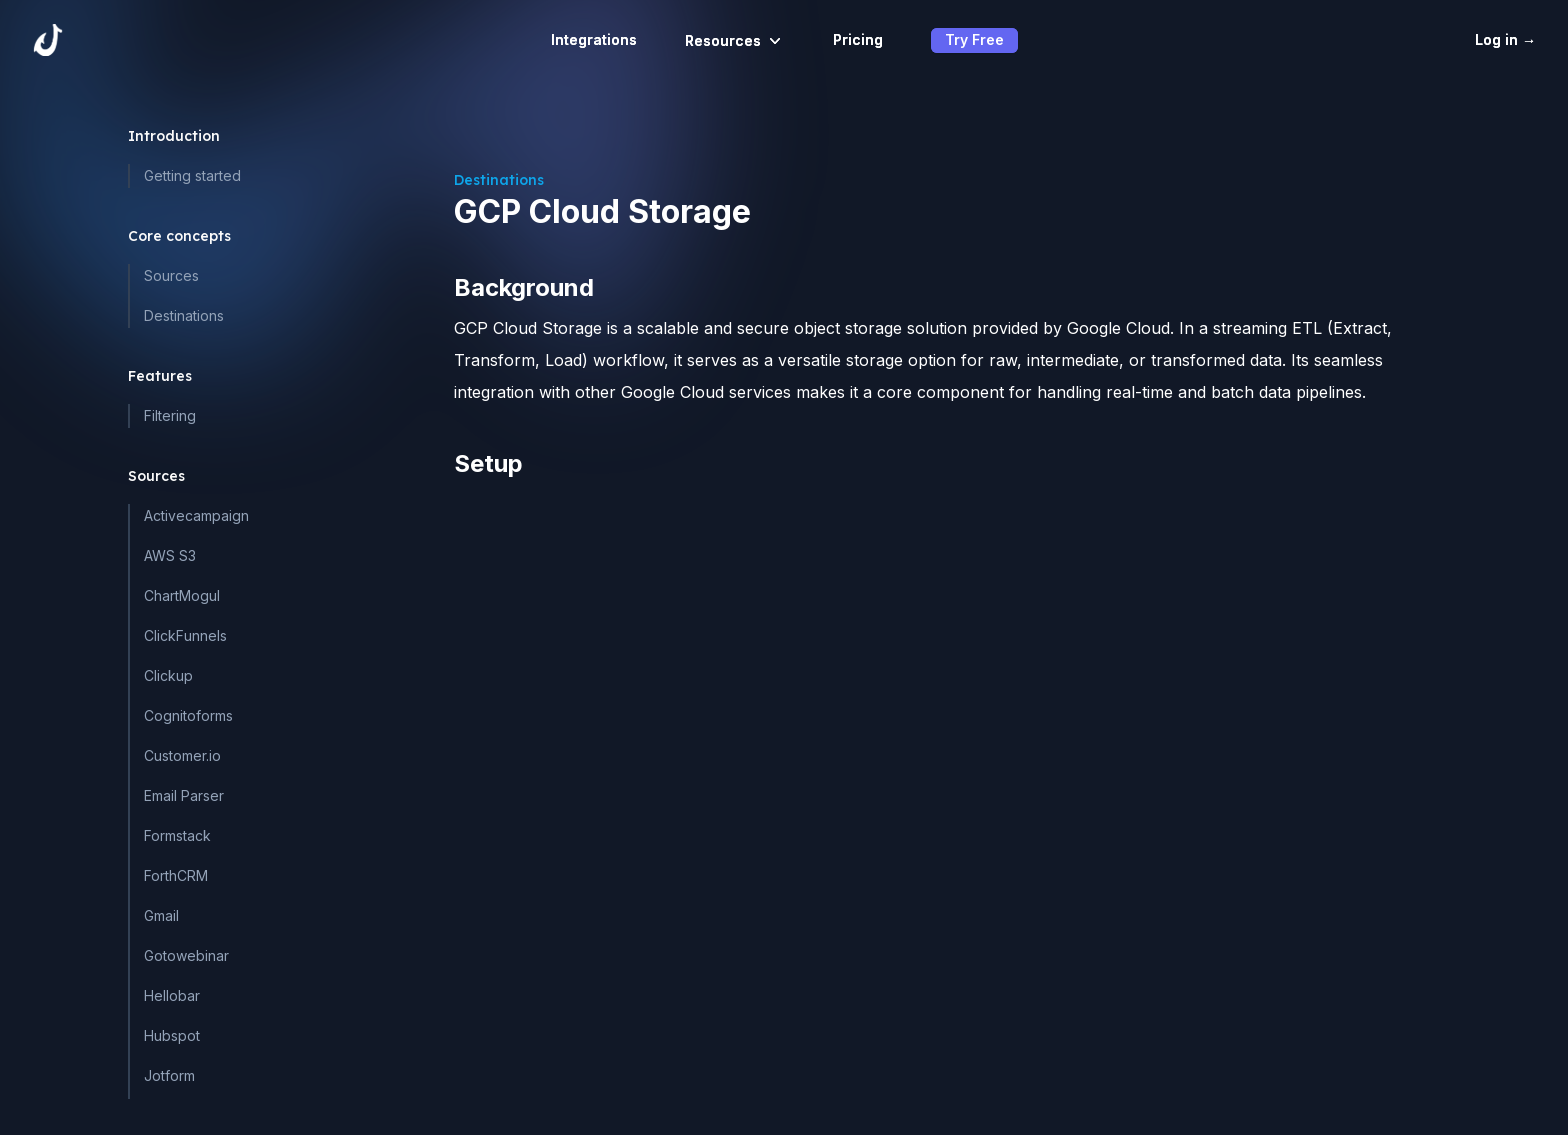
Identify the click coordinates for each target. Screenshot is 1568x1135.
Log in (1505, 39)
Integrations (594, 39)
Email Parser (184, 795)
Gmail (161, 915)
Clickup (168, 675)
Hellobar (172, 995)
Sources (171, 275)
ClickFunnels (185, 635)
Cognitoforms (188, 715)
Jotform (169, 1075)
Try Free (974, 39)
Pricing (858, 39)
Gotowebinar (186, 955)
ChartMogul (182, 595)
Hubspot (172, 1035)
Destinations (184, 315)
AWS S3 (170, 555)
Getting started (192, 175)
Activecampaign (196, 515)
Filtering (170, 415)
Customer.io (182, 755)
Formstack (177, 835)
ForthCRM (176, 875)
